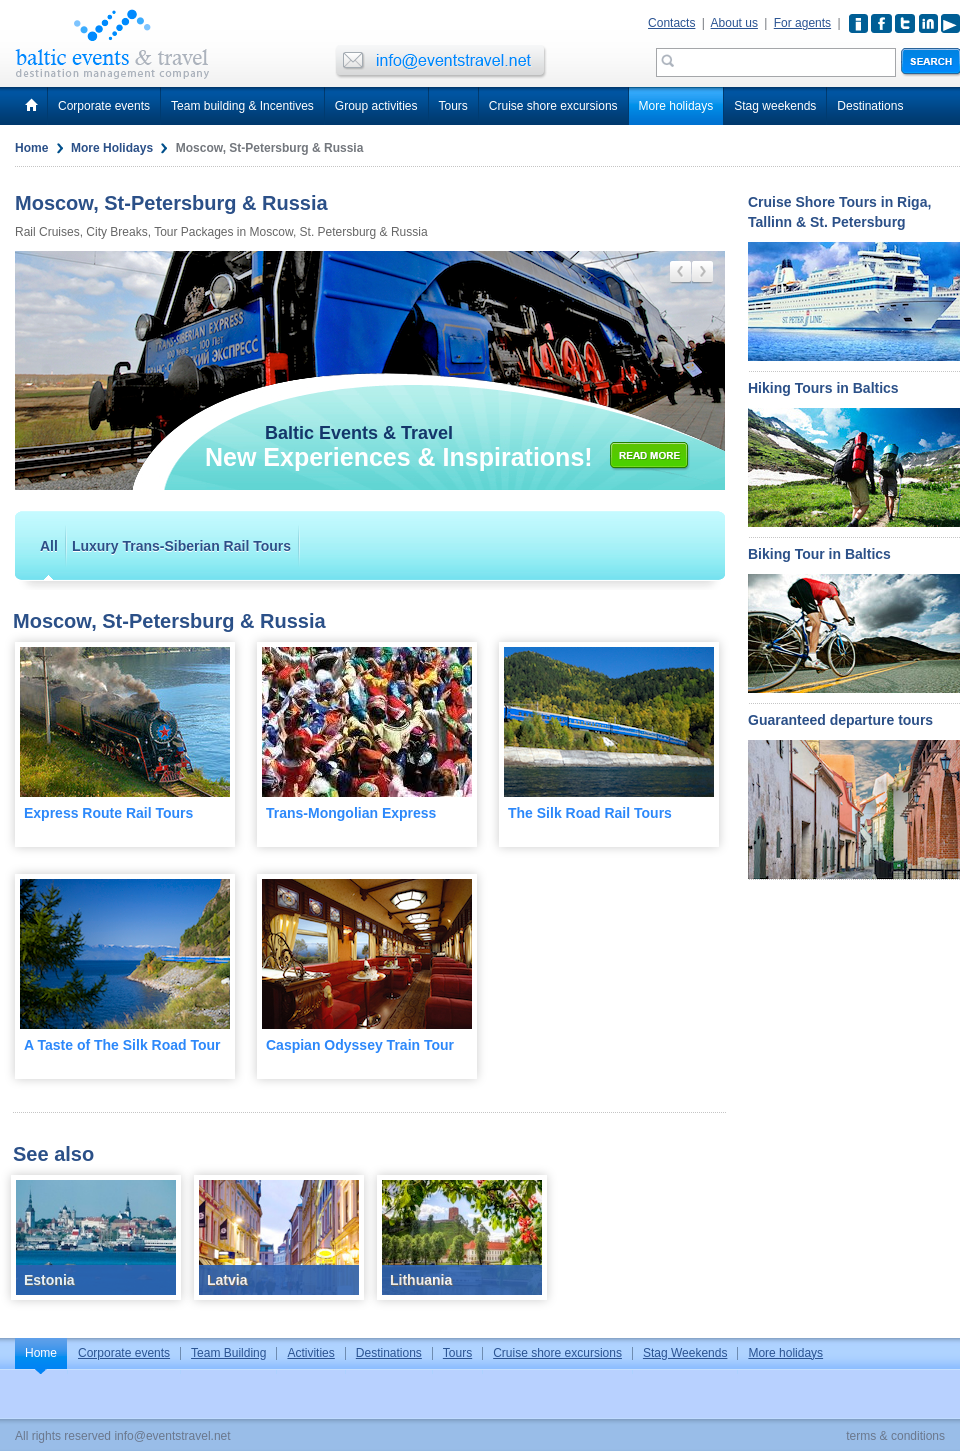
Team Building (228, 1353)
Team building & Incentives (242, 106)
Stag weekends (775, 106)
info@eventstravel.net (172, 1436)
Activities (310, 1353)
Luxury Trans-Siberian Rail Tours (181, 546)
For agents (802, 23)
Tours (453, 106)
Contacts (671, 23)
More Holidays (112, 148)
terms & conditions (895, 1436)
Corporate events (104, 106)
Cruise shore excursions (553, 106)
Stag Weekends (685, 1353)
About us (734, 23)
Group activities (376, 106)
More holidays (676, 106)
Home (31, 148)
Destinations (870, 106)
